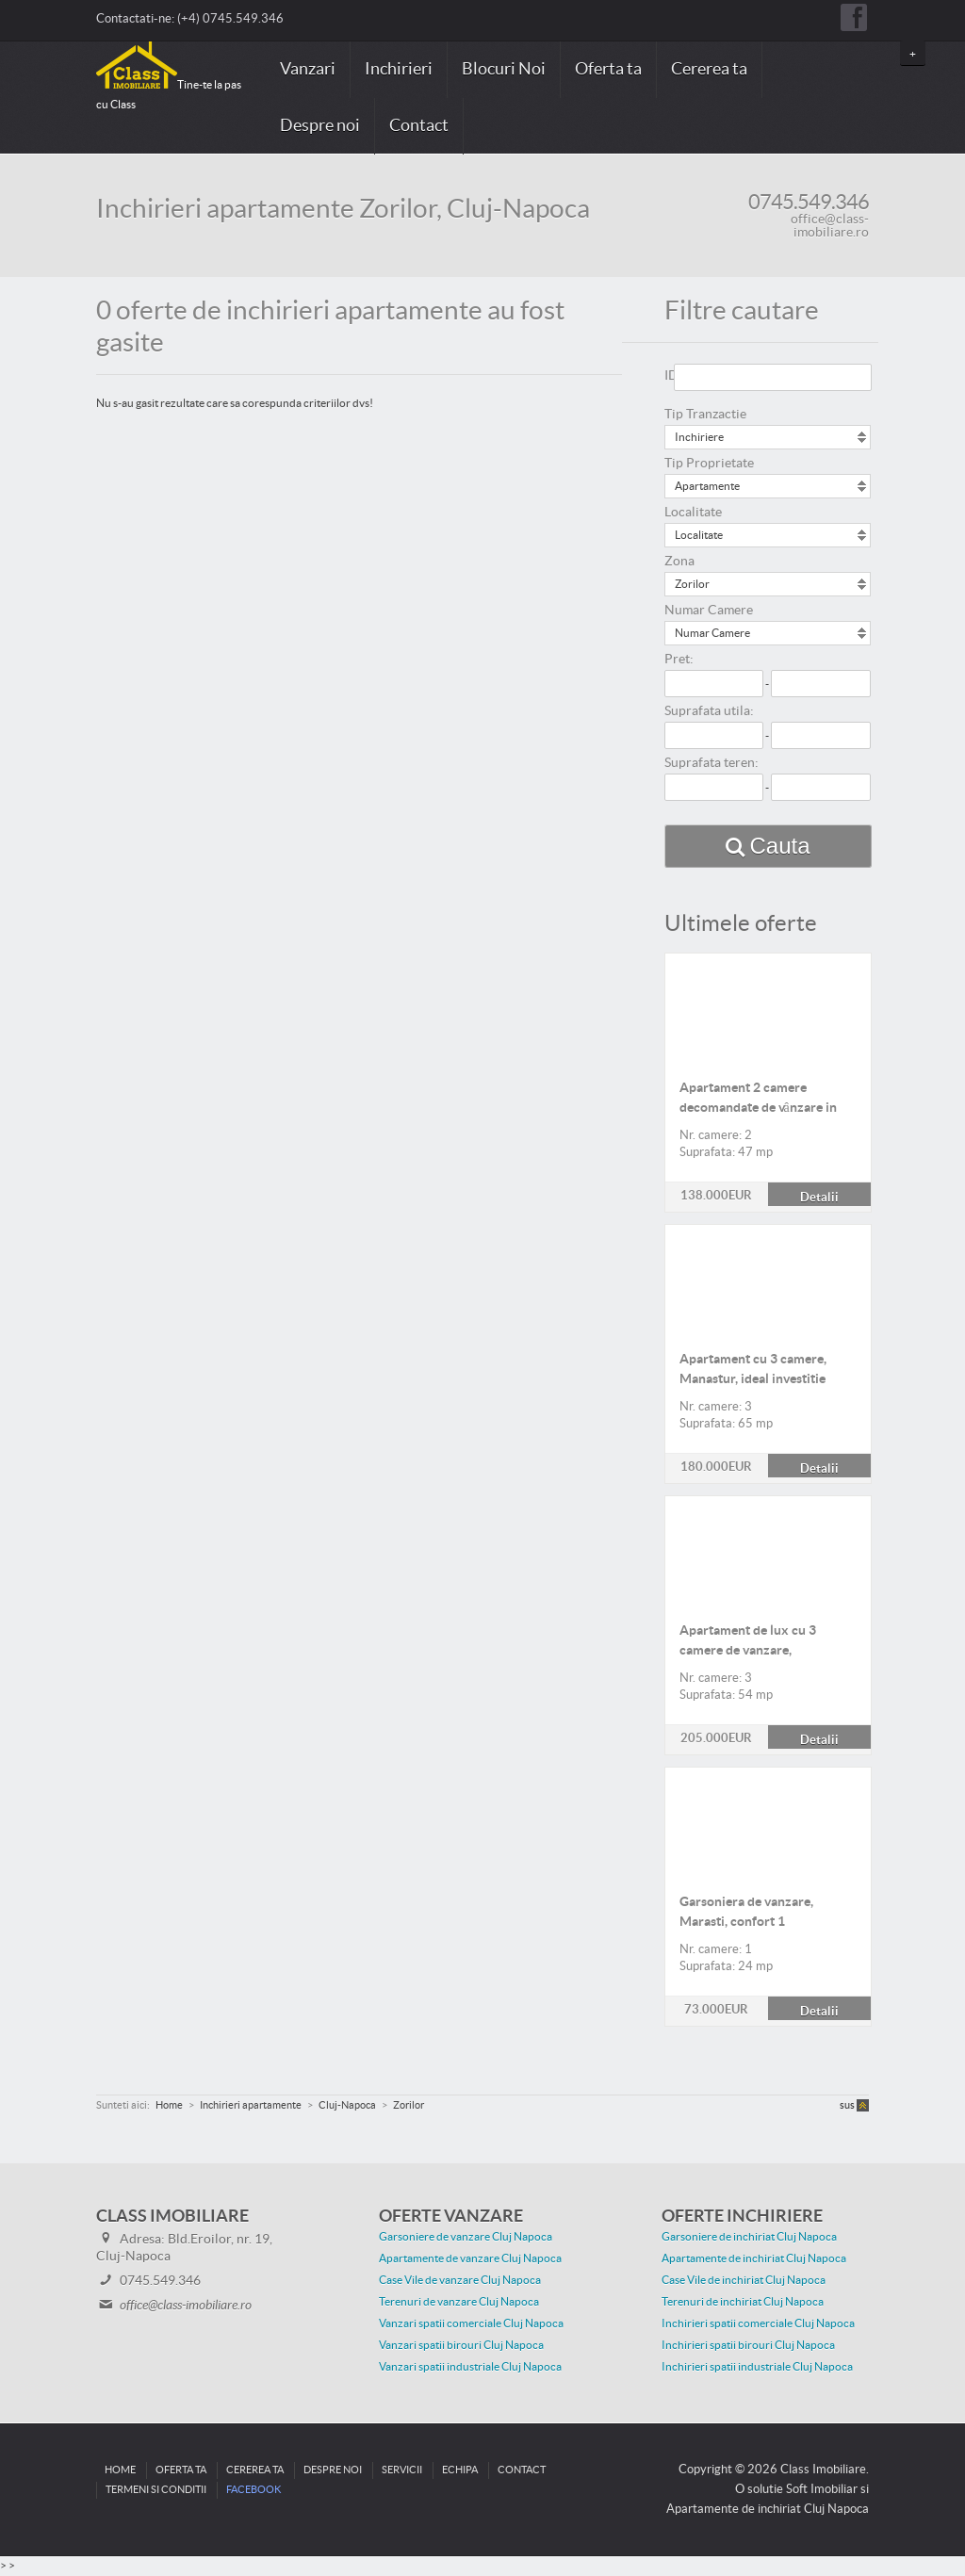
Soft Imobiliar (822, 2489)
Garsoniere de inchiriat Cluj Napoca (749, 2236)
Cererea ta (709, 69)
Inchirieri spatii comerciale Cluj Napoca (758, 2323)
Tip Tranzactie (705, 414)
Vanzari (307, 69)
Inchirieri (399, 69)
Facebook (253, 2490)
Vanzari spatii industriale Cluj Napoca (470, 2366)
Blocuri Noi (504, 69)
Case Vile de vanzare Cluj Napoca (460, 2280)
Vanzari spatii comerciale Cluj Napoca (471, 2323)
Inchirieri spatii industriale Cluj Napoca (757, 2366)
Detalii (768, 964)
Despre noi (320, 126)
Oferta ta (608, 69)
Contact (419, 126)
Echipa (460, 2470)
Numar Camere (708, 610)
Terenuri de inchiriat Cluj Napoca (743, 2301)
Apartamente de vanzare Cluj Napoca (470, 2258)
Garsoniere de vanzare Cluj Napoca (465, 2236)
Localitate (693, 512)
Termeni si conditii (156, 2490)
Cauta (780, 845)
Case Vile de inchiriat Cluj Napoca (744, 2280)
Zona (679, 561)
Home (120, 2470)
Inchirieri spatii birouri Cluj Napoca (748, 2345)
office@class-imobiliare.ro (830, 226)
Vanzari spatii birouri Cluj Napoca (461, 2345)
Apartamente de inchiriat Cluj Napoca (754, 2258)
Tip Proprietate (709, 463)
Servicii (402, 2470)
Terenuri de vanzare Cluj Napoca (459, 2301)
